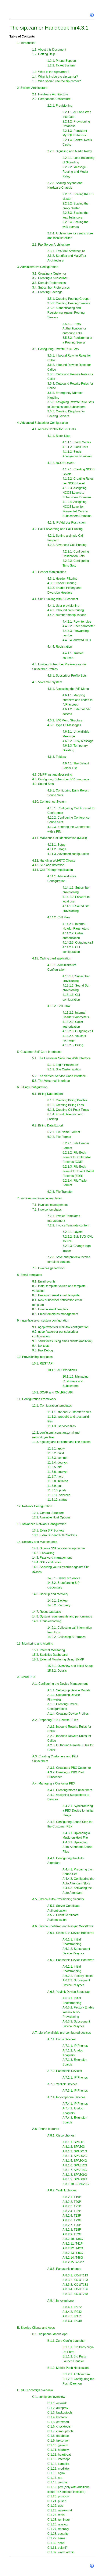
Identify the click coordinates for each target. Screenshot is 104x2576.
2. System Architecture (32, 87)
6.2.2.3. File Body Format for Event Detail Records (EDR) (78, 1171)
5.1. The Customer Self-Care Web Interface (61, 1058)
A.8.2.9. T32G (72, 2234)
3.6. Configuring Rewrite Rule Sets (55, 349)
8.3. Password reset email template (56, 1295)
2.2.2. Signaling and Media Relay (69, 151)
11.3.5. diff (54, 1467)
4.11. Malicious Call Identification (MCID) (59, 838)
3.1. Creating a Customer (49, 273)
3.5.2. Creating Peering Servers (68, 303)
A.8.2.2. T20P (72, 2201)
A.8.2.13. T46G (73, 2252)
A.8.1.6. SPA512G (75, 2165)
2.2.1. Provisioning (59, 105)
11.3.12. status (57, 1499)
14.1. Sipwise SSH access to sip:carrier (58, 1548)
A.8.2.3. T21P (72, 2206)
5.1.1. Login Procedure (62, 1064)
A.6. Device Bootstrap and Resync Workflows (62, 1926)
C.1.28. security (57, 2533)
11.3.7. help (55, 1476)
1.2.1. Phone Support (61, 60)
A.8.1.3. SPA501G (75, 2151)
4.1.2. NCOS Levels (60, 462)
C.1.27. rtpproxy (58, 2529)
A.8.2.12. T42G (73, 2248)
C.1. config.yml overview (48, 2396)
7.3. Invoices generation (48, 1268)
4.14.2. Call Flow (58, 917)
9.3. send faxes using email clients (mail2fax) (62, 1341)
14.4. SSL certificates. (47, 1562)
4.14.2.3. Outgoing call (78, 942)
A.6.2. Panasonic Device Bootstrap (70, 1960)
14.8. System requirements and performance (62, 1616)
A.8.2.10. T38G (73, 2238)
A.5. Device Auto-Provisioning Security (58, 1899)
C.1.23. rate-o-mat (59, 2510)
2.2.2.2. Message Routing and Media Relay (75, 171)
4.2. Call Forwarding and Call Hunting (57, 529)
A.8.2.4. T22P (72, 2211)
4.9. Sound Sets (43, 783)
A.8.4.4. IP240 (72, 2321)
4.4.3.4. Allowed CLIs (77, 640)
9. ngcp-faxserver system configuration (43, 1320)
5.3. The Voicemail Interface (51, 1080)
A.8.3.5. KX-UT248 (75, 2294)
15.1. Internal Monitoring (48, 1650)
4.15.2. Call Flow (58, 1006)
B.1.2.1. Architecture (76, 2374)
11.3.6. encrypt (57, 1471)
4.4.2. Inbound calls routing (65, 610)
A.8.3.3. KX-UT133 (75, 2284)
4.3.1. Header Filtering (62, 578)
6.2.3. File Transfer (60, 1191)
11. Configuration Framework (36, 1399)
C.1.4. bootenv (57, 2417)
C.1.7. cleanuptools (60, 2431)
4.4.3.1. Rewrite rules (77, 621)
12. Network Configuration (34, 1506)
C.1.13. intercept (58, 2459)
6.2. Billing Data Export (47, 1125)
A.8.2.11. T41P (73, 2243)
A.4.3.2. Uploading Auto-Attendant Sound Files (77, 1847)
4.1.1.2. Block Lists (75, 447)
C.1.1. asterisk (57, 2403)
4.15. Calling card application (51, 958)
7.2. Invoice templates (47, 1209)
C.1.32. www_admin (60, 2552)
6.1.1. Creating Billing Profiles (67, 1100)
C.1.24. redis (56, 2515)
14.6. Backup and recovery (50, 1594)
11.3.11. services (58, 1495)
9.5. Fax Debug (42, 1350)
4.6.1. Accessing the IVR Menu (68, 688)
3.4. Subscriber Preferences (51, 287)
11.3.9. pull (54, 1485)
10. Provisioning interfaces (35, 1356)
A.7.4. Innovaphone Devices (66, 2097)
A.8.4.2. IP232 (72, 2311)
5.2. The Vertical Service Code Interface (59, 1076)
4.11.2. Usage (56, 849)
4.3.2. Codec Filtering (61, 583)
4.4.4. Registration (59, 646)
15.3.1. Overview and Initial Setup (70, 1665)
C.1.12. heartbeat (59, 2454)
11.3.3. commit (57, 1457)
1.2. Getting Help (43, 54)
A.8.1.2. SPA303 (74, 2146)
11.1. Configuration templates (52, 1405)
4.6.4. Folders (56, 756)
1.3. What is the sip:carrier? (50, 71)
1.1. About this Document (49, 49)
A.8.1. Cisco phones (60, 2135)
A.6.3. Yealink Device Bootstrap (68, 1991)
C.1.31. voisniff (57, 2547)
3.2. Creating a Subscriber (49, 278)
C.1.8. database (58, 2435)
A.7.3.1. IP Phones (75, 2090)
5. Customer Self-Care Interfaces (39, 1051)
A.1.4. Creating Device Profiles (68, 1713)
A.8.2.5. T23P (72, 2215)
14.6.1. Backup (57, 1600)
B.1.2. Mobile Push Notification (68, 2367)
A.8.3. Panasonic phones (64, 2268)
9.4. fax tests (40, 1345)
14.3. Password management (52, 1557)
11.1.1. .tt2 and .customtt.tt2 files (69, 1412)
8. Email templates (29, 1274)
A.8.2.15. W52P (73, 2262)
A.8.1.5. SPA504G (75, 2160)
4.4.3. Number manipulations (66, 615)
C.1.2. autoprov (57, 2408)
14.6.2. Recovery (58, 1605)
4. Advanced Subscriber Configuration (42, 422)
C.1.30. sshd (55, 2543)
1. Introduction (26, 42)
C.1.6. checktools (59, 2426)
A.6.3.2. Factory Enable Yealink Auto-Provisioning (78, 2012)
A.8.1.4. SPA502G (75, 2156)
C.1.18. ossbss (57, 2482)
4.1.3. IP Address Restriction (66, 522)
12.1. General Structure (48, 1512)
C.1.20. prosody (58, 2496)
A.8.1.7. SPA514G (75, 2170)
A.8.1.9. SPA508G (75, 2179)
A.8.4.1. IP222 (72, 2307)
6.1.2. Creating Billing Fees (65, 1105)
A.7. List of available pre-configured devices (61, 2032)
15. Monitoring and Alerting (35, 1643)
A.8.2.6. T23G (72, 2220)
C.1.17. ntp (54, 2477)
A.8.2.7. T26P (72, 2225)
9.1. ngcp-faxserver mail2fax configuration (60, 1327)
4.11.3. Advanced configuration (68, 854)
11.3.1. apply (56, 1448)
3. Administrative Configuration (37, 267)
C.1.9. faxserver (58, 2440)
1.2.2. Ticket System (61, 65)
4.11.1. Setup (56, 844)
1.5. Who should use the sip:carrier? (56, 81)
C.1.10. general (57, 2445)
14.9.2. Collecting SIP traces (66, 1636)
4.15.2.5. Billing (73, 1045)
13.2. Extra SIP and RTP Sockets (54, 1535)
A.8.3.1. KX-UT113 (75, 2275)
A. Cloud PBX (26, 1677)
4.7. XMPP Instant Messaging (52, 774)
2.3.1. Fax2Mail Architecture (66, 251)
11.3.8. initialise (57, 1481)
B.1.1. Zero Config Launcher (66, 2340)
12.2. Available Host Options (51, 1517)
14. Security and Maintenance (37, 1541)
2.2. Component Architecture (51, 99)
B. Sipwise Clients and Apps (36, 2327)
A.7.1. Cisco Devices (61, 2039)
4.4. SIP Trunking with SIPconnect (55, 599)
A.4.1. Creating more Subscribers (69, 1790)
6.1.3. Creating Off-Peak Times (68, 1109)
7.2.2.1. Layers (73, 1231)
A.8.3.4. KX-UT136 (75, 2289)
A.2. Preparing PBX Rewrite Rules (55, 1720)
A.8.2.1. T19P (72, 2197)
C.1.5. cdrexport (58, 2422)
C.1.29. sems (56, 2538)
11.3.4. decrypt (57, 1462)
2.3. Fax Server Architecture (51, 244)
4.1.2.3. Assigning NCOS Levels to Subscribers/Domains (77, 492)
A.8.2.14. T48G (73, 2257)
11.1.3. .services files (61, 1426)
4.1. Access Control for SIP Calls (54, 429)
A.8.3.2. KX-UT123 (75, 2280)
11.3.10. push (56, 1490)
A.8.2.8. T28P (72, 2229)
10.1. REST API (42, 1363)
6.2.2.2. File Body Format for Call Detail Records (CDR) (77, 1157)
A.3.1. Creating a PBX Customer (69, 1767)
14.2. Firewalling (43, 1553)
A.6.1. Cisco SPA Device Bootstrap (70, 1932)
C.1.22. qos (55, 2505)
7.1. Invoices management (50, 1204)
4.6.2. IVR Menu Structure (64, 720)
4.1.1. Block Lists (58, 435)
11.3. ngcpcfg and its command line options (61, 1441)
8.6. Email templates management (55, 1314)
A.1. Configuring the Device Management (60, 1683)
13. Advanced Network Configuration (41, 1524)
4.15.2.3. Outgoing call (78, 1031)
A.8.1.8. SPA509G (75, 2174)
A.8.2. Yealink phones (62, 2190)
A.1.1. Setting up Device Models (69, 1690)
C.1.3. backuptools (60, 2412)
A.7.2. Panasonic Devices (64, 2071)
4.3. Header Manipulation (49, 572)
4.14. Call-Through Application (52, 869)
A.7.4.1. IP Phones (75, 2103)
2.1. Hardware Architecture (50, 94)
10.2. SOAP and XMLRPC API (52, 1392)
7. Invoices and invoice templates (39, 1198)
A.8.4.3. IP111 (72, 2316)
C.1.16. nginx (56, 2473)
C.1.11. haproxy (58, 2449)
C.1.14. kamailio (58, 2463)
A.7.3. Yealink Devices (62, 2084)
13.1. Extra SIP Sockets (48, 1530)
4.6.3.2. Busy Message (78, 741)
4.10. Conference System (49, 801)
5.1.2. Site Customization (64, 1069)
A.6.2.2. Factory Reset (78, 1975)
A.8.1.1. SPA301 (74, 2142)
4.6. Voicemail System (47, 682)
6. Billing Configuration (32, 1087)
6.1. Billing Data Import (47, 1093)
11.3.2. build (55, 1453)
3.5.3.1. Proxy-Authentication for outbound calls (74, 328)
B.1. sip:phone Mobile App (49, 2334)
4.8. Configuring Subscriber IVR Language (60, 779)
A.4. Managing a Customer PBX (53, 1783)
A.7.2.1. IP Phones (75, 2077)
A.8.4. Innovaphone (60, 2300)
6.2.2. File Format (59, 1136)
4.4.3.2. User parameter (79, 626)
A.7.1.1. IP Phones (75, 2045)
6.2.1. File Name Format (63, 1132)
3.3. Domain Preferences (49, 282)
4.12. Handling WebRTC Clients (53, 860)
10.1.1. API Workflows (62, 1370)
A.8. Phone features (45, 2128)
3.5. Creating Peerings (47, 292)
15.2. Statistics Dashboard (50, 1654)
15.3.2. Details (57, 1670)
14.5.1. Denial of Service (63, 1578)
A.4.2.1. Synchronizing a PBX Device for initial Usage (78, 1810)
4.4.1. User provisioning (63, 605)
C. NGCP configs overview (35, 2390)
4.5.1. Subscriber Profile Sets (67, 675)
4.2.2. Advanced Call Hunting (66, 544)
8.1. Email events (44, 1281)
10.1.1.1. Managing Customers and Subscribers (75, 1381)
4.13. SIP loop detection (48, 865)
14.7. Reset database (46, 1611)
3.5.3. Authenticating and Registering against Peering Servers (66, 312)
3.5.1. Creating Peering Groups (68, 298)
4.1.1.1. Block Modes (77, 442)
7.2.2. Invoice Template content (68, 1225)
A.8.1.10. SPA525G (76, 2184)
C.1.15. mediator (58, 2468)
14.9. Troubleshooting (46, 1621)
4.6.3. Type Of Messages (64, 725)
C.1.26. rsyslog (57, 2524)
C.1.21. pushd (56, 2501)
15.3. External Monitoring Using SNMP (58, 1659)
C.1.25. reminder (58, 2519)
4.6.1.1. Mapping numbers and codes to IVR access (77, 700)
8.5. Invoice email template (50, 1309)
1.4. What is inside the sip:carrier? (55, 76)
